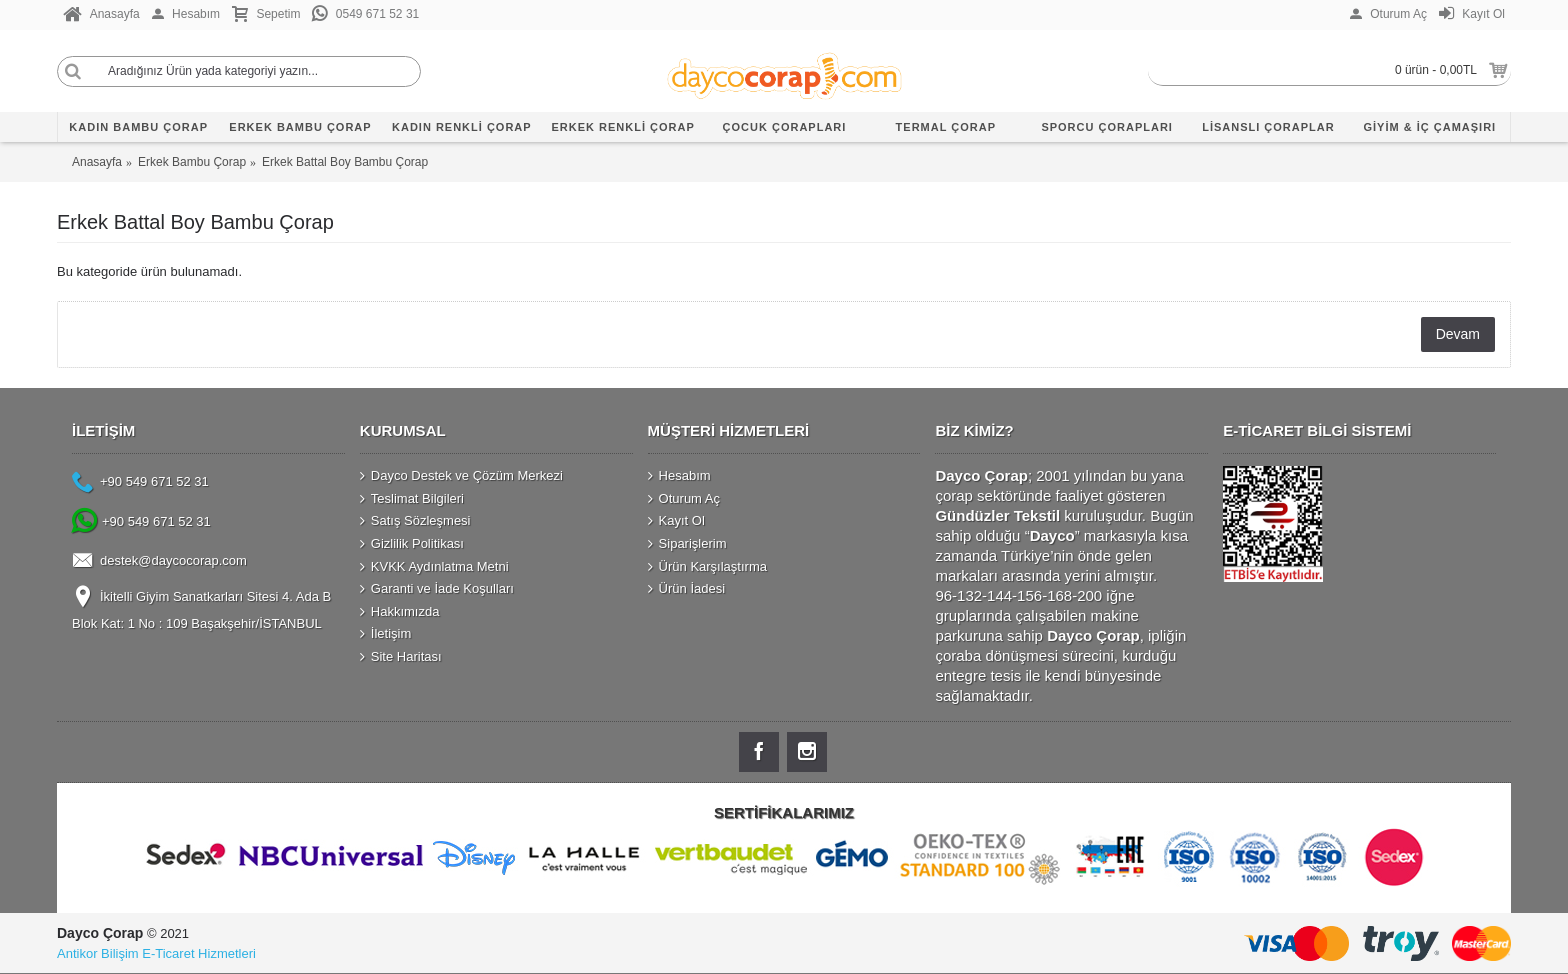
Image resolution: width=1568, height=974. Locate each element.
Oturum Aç (684, 499)
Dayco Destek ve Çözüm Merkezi (461, 476)
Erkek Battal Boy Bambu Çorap (345, 162)
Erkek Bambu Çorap (192, 162)
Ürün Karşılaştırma (707, 566)
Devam (1458, 334)
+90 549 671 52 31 (140, 483)
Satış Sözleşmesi (415, 521)
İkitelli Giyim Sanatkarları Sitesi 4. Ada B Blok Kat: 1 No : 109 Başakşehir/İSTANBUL (201, 608)
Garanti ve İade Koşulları (437, 589)
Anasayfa (97, 162)
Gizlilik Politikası (412, 544)
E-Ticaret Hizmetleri (199, 953)
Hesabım (679, 476)
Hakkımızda (400, 611)
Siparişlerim (687, 544)
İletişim (385, 634)
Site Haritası (401, 657)
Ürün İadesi (686, 589)
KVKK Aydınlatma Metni (434, 566)
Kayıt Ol (676, 521)
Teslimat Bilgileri (412, 499)
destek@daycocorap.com (159, 562)
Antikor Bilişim (98, 953)
